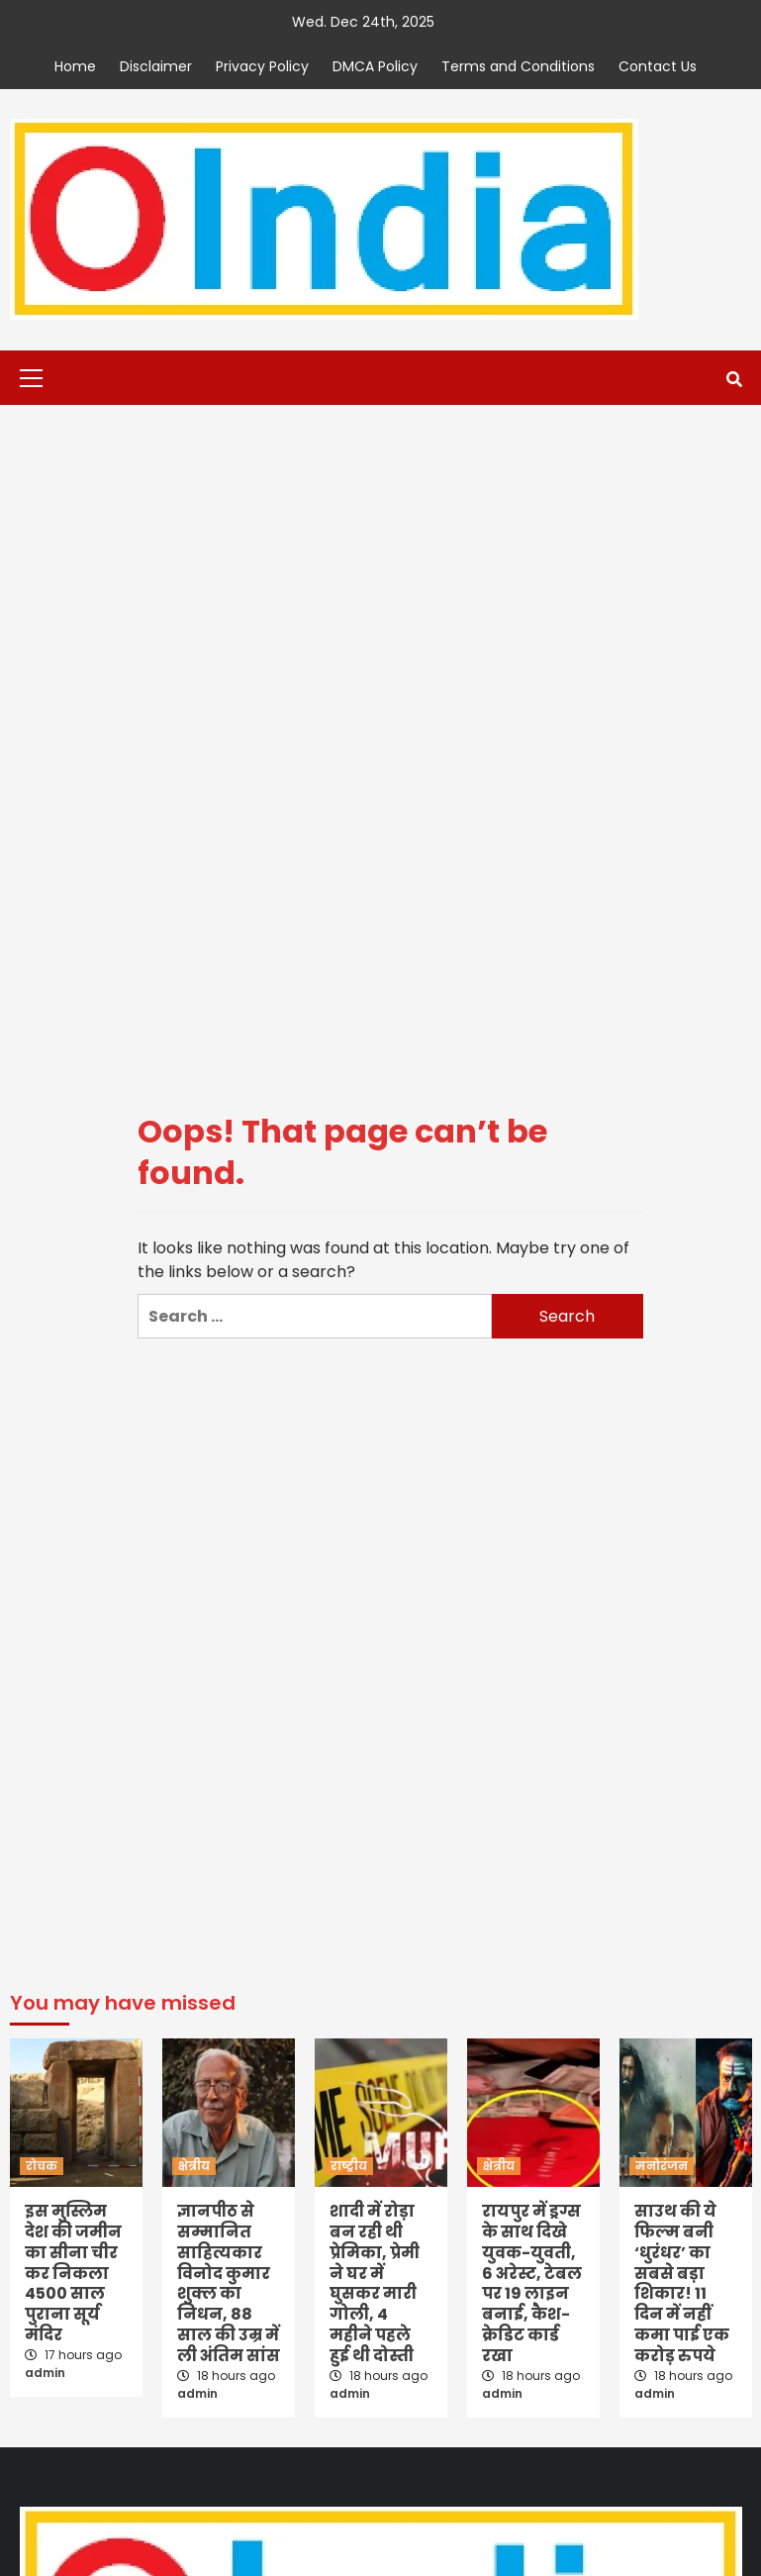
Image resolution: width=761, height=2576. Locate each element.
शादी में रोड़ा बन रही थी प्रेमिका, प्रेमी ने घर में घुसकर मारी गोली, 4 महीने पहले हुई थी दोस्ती (375, 2283)
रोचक (41, 2165)
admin (45, 2372)
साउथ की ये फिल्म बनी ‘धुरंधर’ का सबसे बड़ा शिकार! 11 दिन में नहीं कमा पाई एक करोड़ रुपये (681, 2283)
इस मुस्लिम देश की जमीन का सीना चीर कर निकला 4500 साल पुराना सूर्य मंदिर (73, 2273)
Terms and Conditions (518, 66)
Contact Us (657, 66)
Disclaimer (156, 66)
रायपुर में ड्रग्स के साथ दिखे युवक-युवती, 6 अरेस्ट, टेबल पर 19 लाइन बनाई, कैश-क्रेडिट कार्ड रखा (532, 2283)
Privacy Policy (262, 66)
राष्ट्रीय (349, 2165)
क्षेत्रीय (194, 2165)
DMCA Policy (375, 66)
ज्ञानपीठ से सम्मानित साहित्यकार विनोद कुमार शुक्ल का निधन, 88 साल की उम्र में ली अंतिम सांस (228, 2283)
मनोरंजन (661, 2165)
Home (75, 66)
